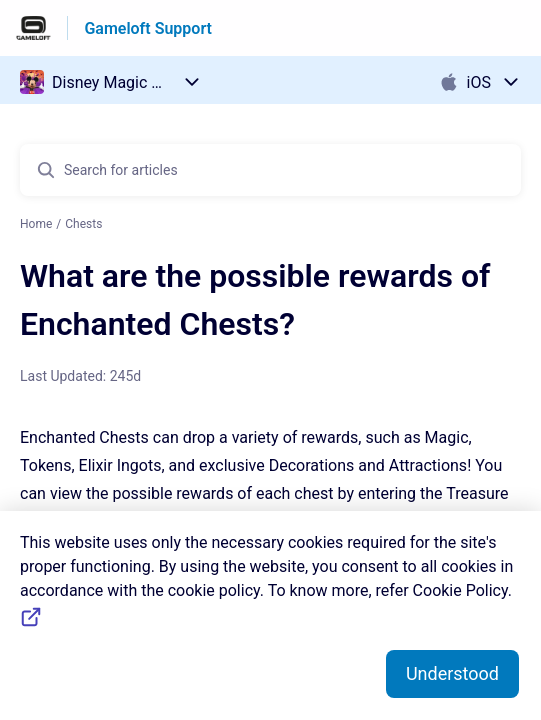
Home (36, 224)
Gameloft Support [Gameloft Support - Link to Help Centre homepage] (148, 28)
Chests (83, 224)
